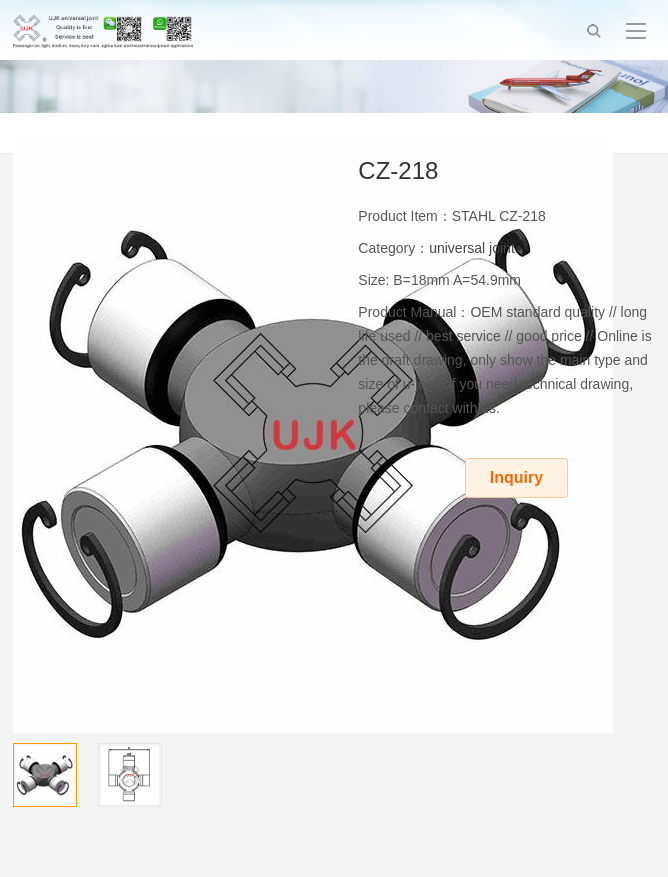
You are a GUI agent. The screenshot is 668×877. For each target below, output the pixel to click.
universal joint (472, 248)
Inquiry (516, 477)
